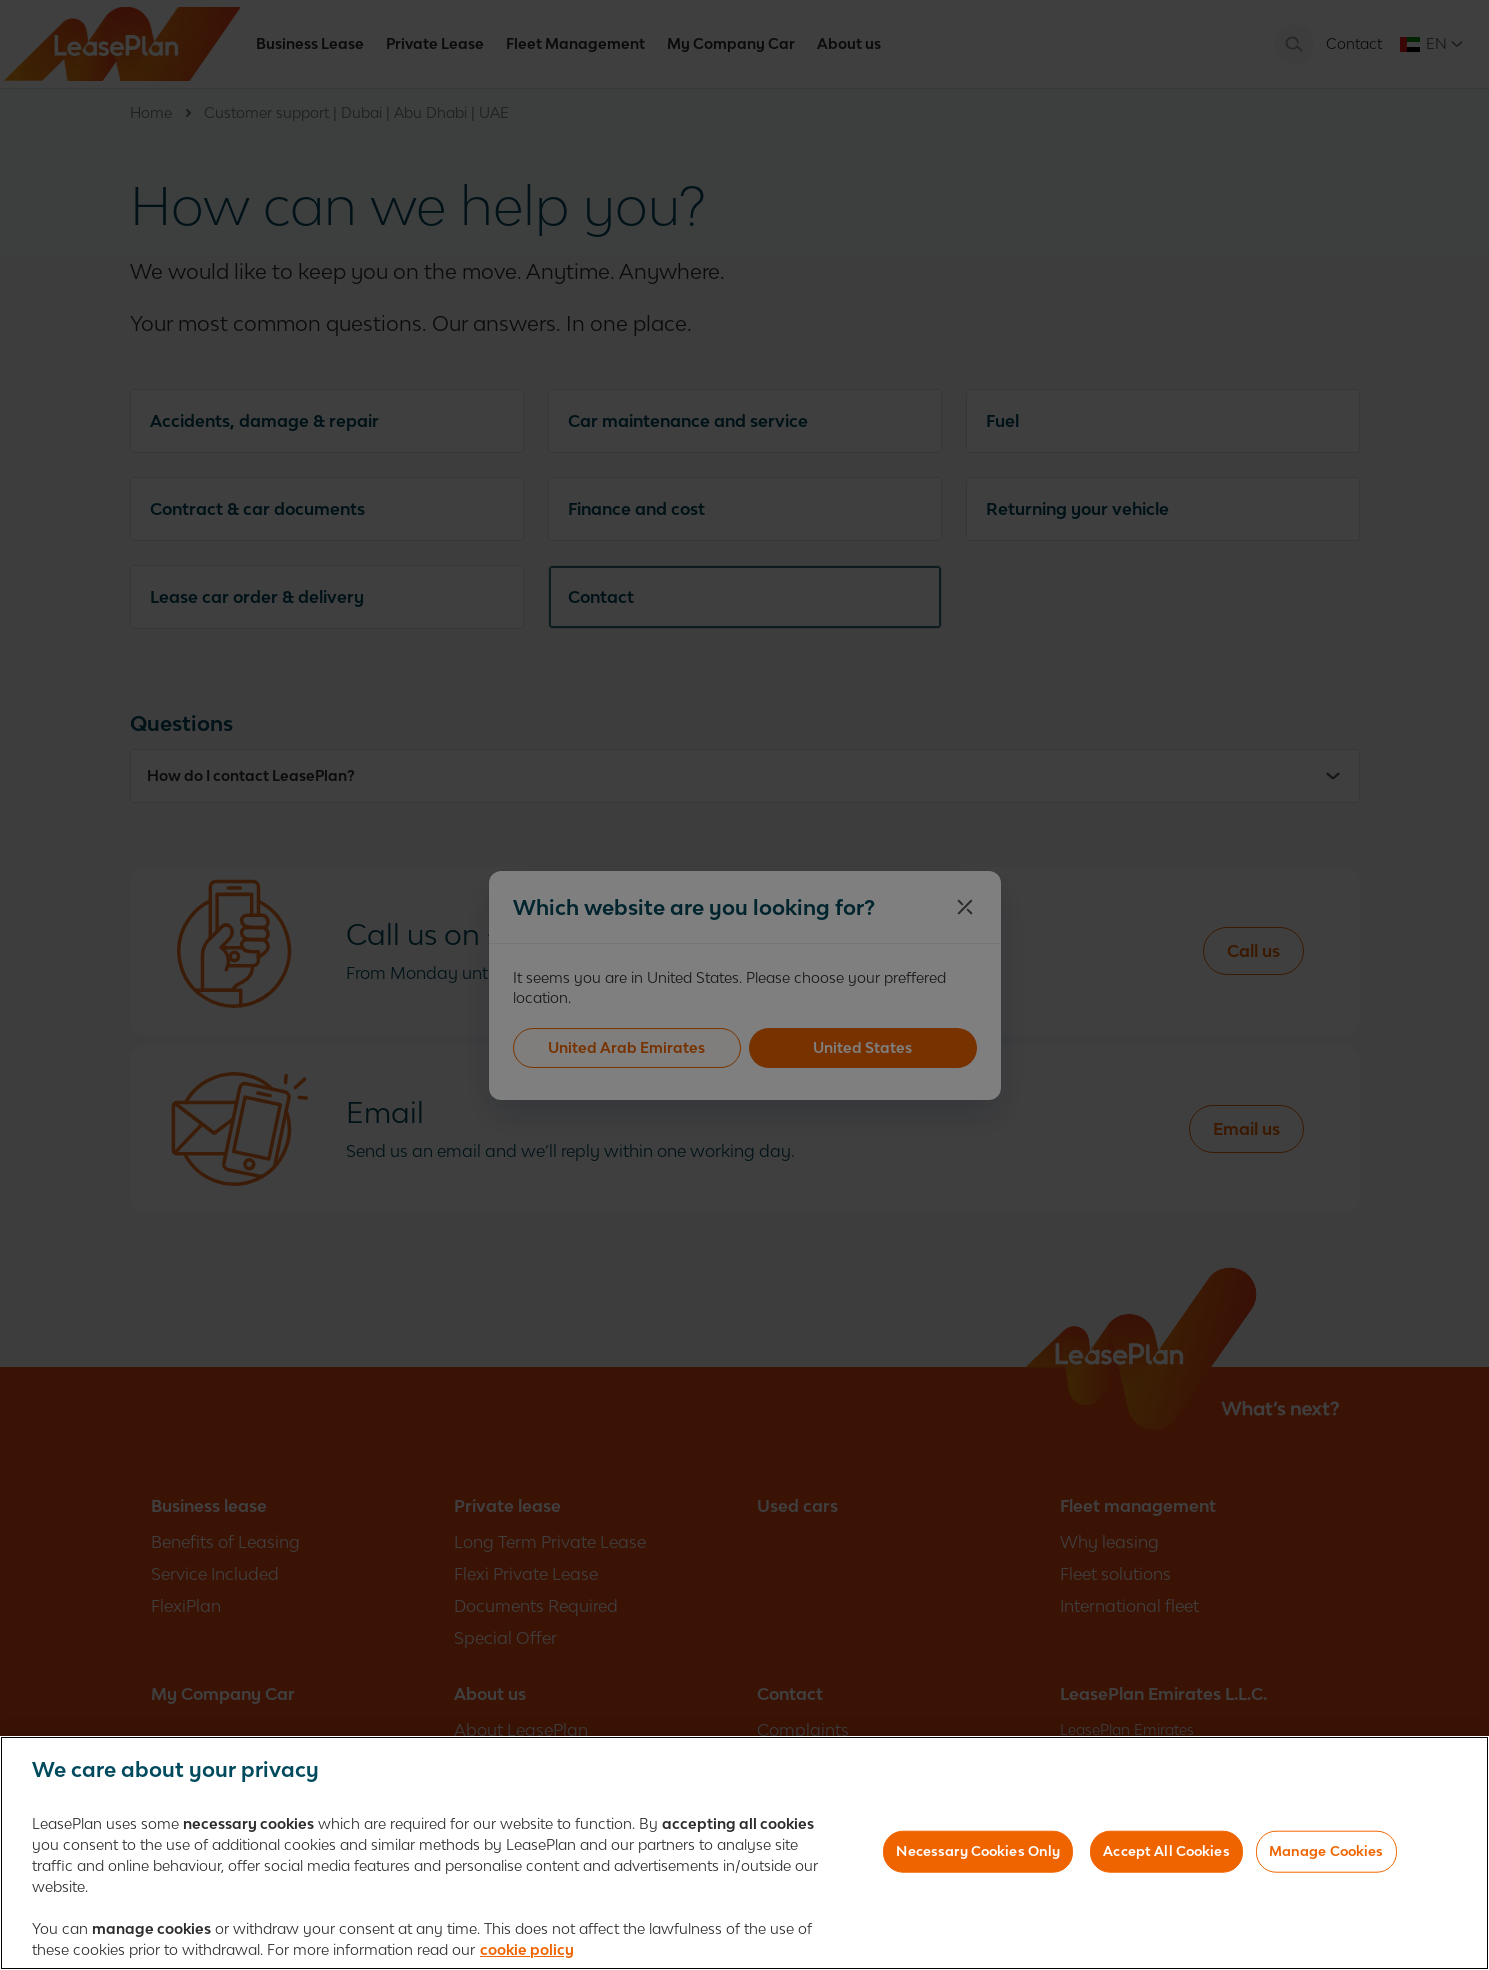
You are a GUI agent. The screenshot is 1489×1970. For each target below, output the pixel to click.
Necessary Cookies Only (978, 1855)
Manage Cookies (1326, 1855)
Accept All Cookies (1166, 1855)
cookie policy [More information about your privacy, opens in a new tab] (527, 1953)
